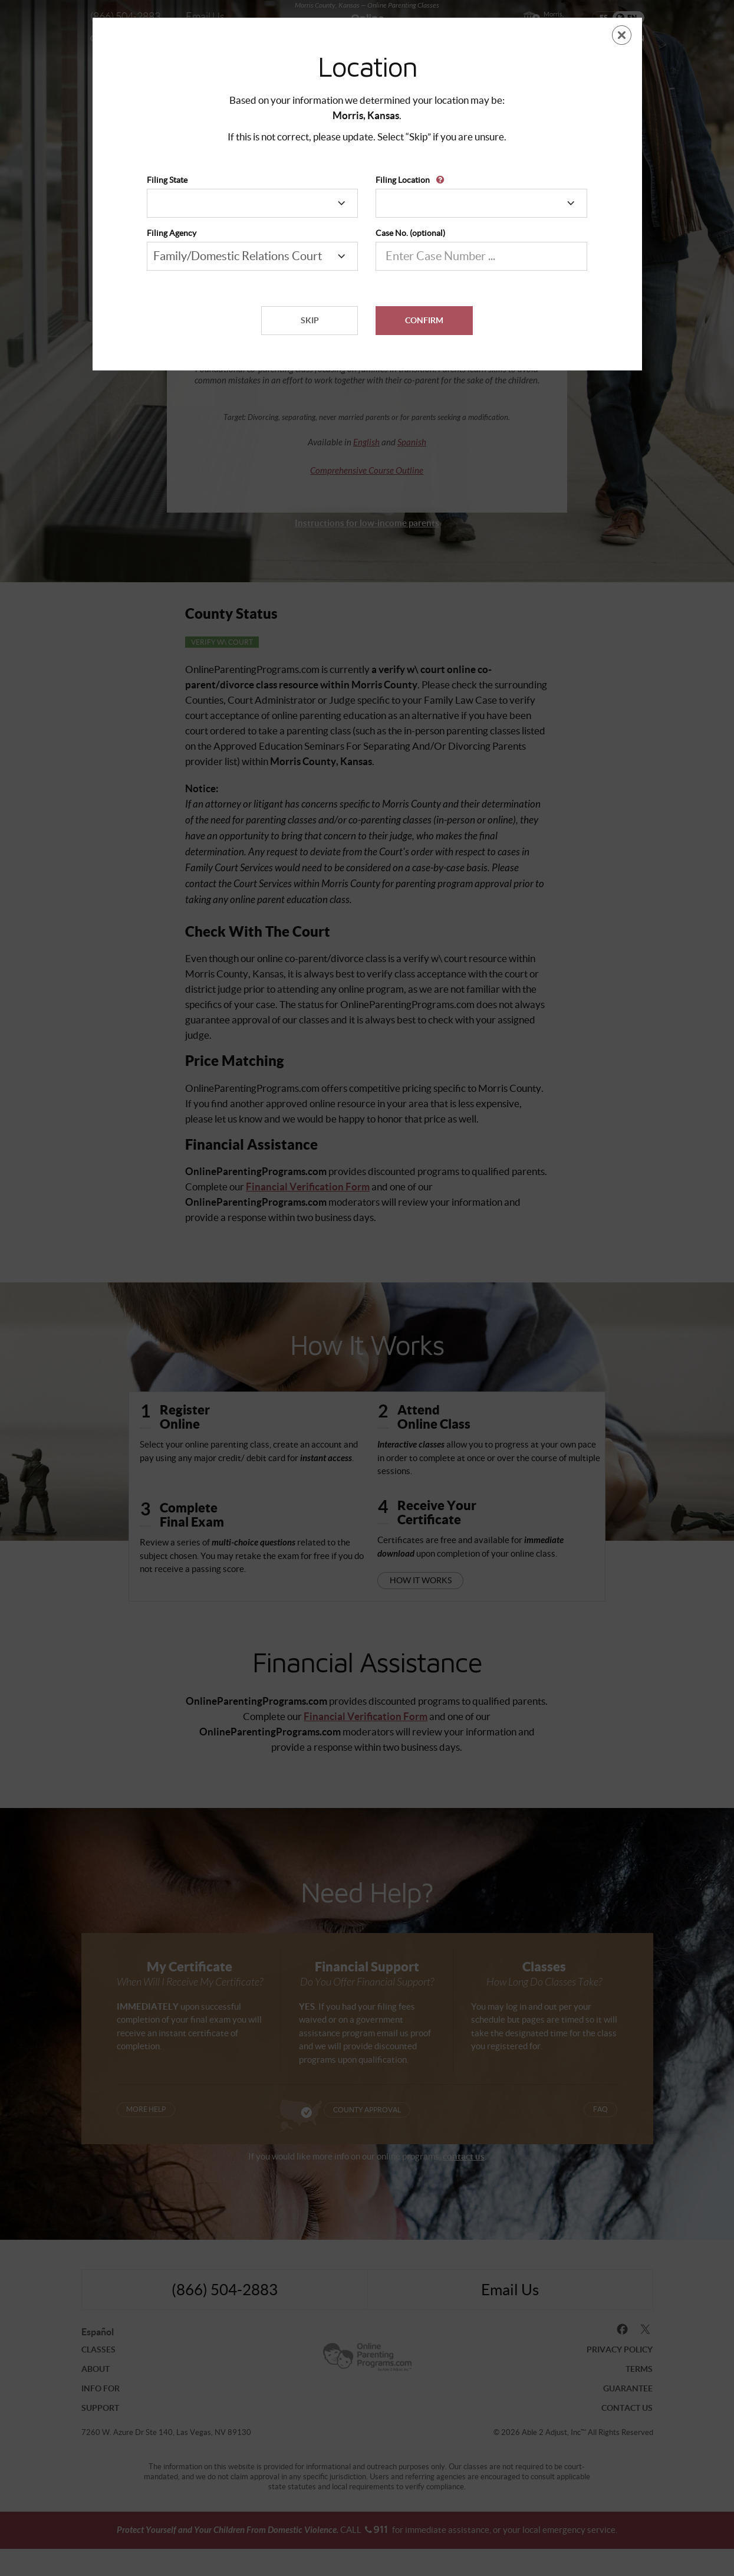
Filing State (167, 180)
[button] (442, 175)
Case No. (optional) (410, 233)
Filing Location (403, 180)
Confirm (424, 320)
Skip (310, 320)
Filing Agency (171, 233)
